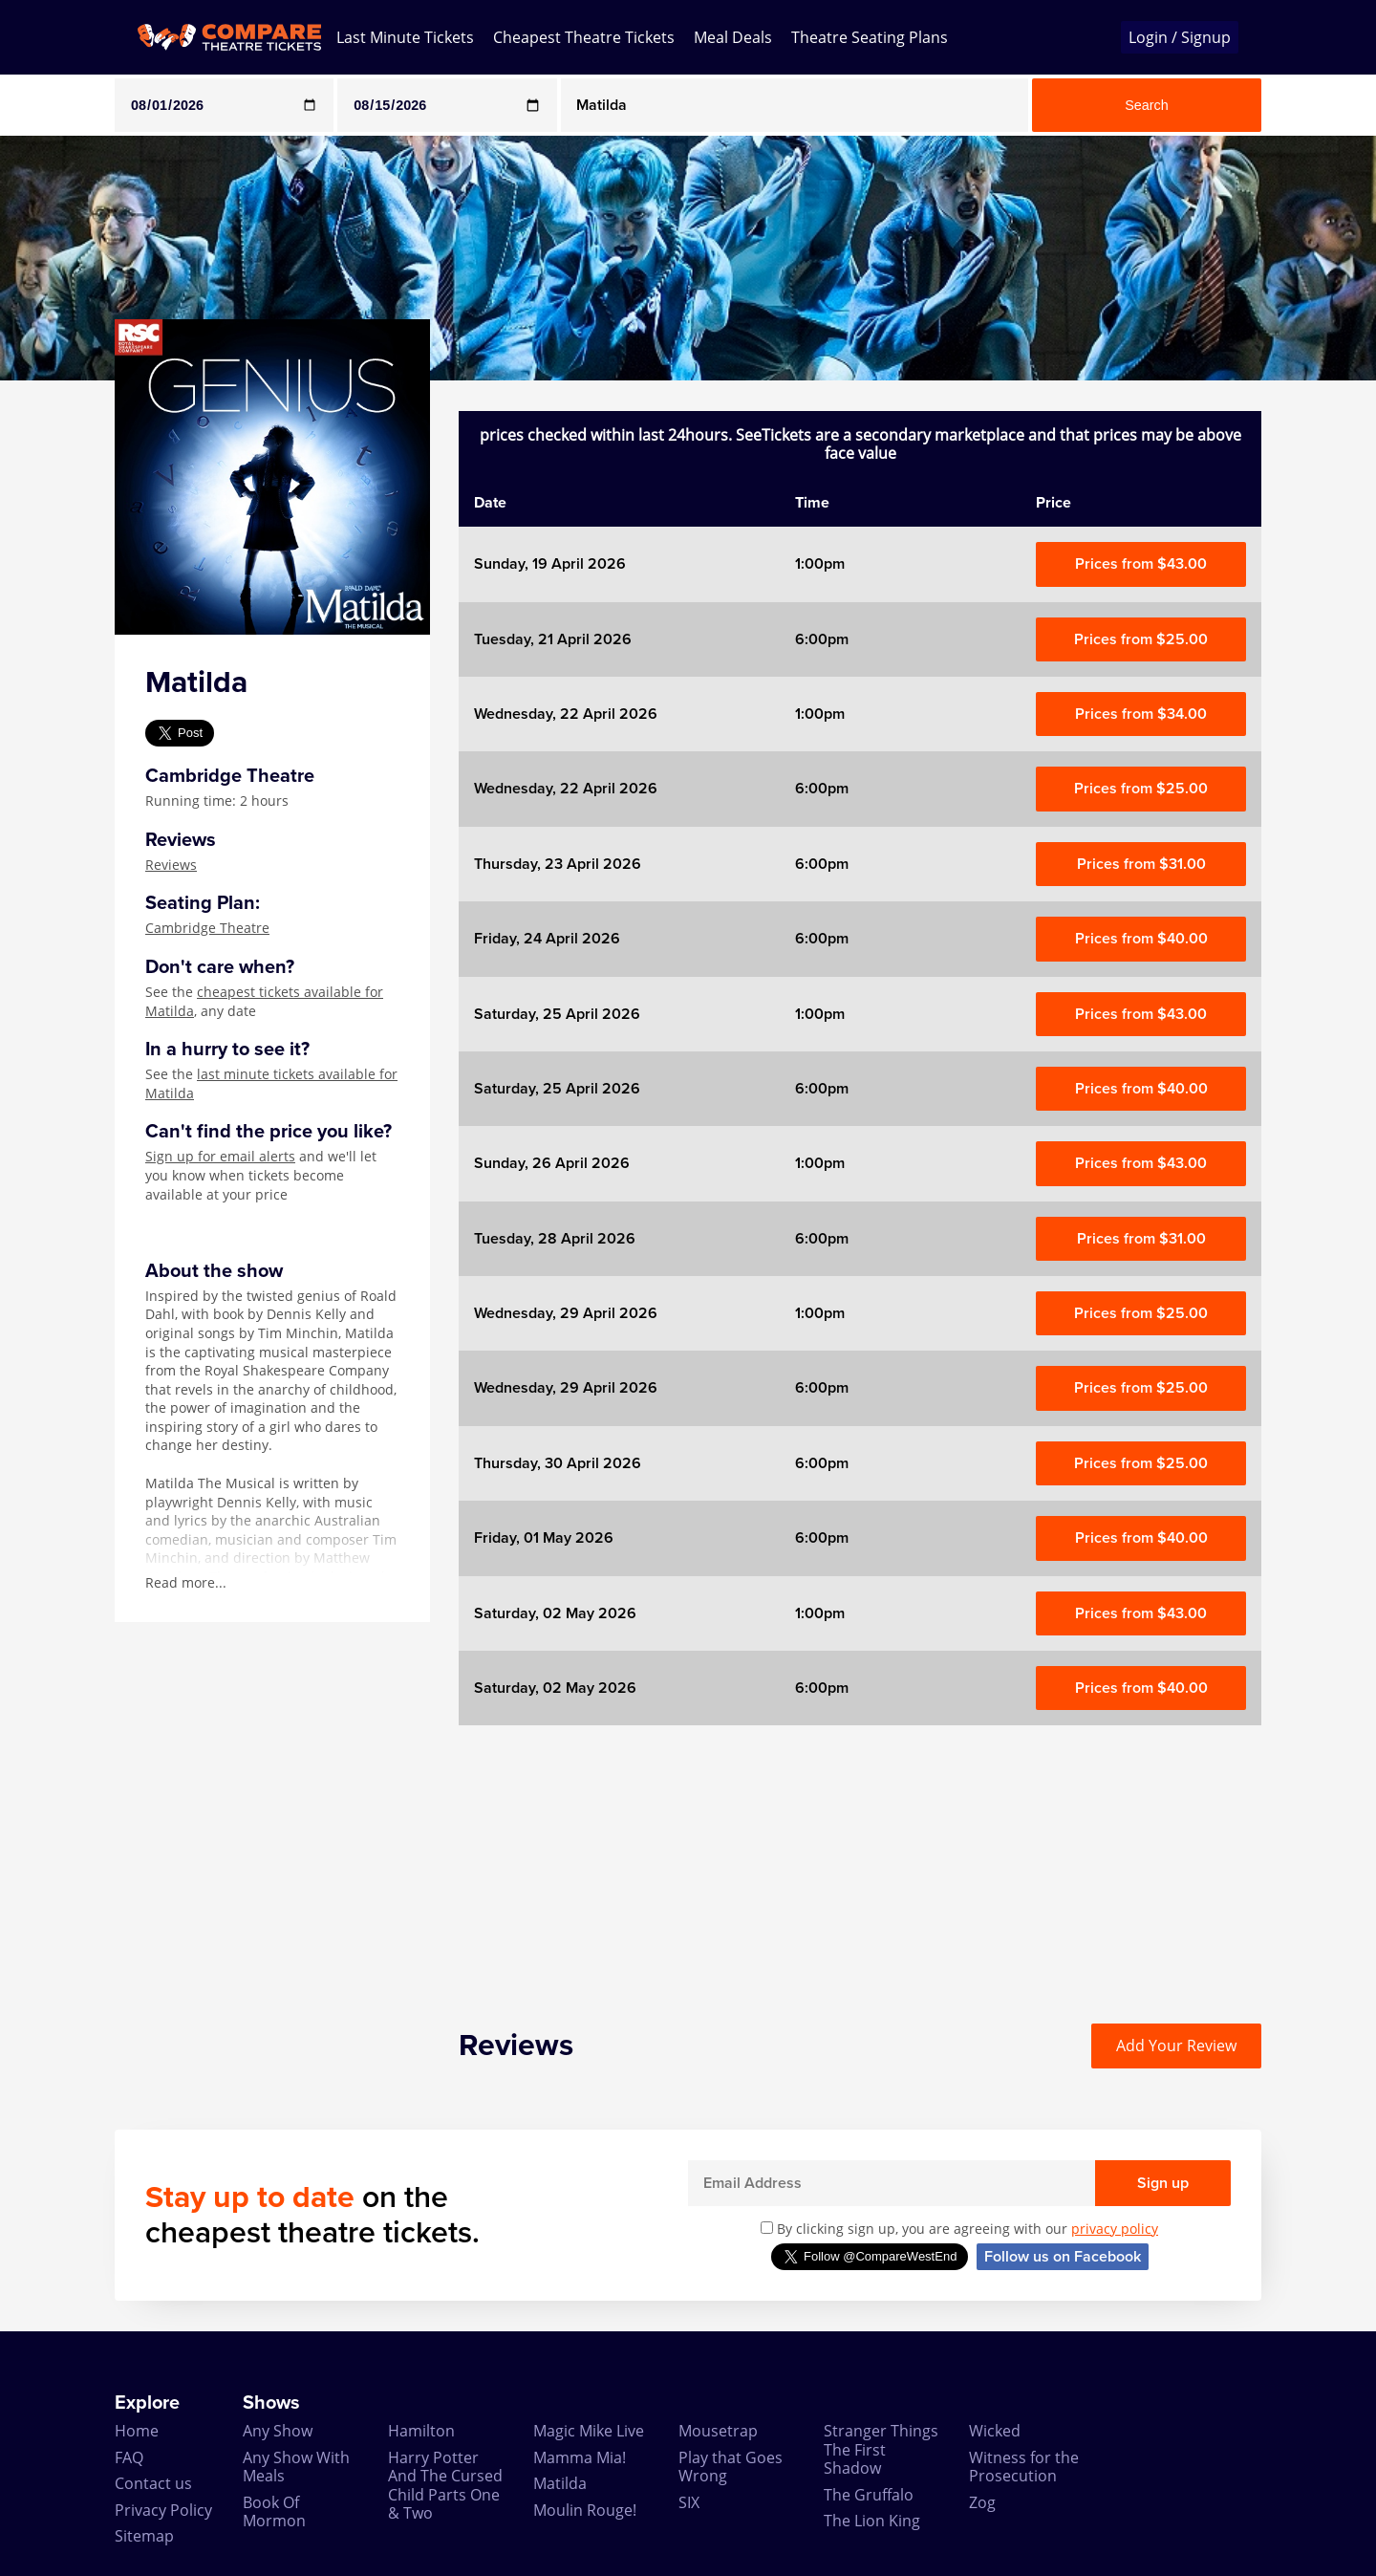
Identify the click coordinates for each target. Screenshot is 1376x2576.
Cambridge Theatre (207, 928)
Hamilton (421, 2430)
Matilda (560, 2483)
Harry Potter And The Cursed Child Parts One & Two (445, 2485)
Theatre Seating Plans (869, 37)
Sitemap (144, 2535)
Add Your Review (1176, 2045)
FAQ (129, 2457)
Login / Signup (1180, 37)
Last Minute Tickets (405, 37)
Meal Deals (733, 37)
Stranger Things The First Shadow (881, 2449)
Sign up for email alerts (220, 1156)
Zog (982, 2502)
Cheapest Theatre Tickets (584, 37)
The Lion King (872, 2520)
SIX (688, 2502)
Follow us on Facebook (1062, 2256)
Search (1147, 105)
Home (137, 2430)
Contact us (153, 2483)
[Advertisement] (860, 1859)
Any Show (277, 2430)
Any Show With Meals (296, 2466)
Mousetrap (718, 2430)
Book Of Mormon (274, 2511)
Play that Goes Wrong (730, 2466)
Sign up (1163, 2183)
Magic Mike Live (588, 2430)
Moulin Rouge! (584, 2510)
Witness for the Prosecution (1024, 2466)
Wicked (995, 2430)
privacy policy (1114, 2228)
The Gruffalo (869, 2494)
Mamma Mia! (579, 2457)
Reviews (171, 864)
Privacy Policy (163, 2510)
